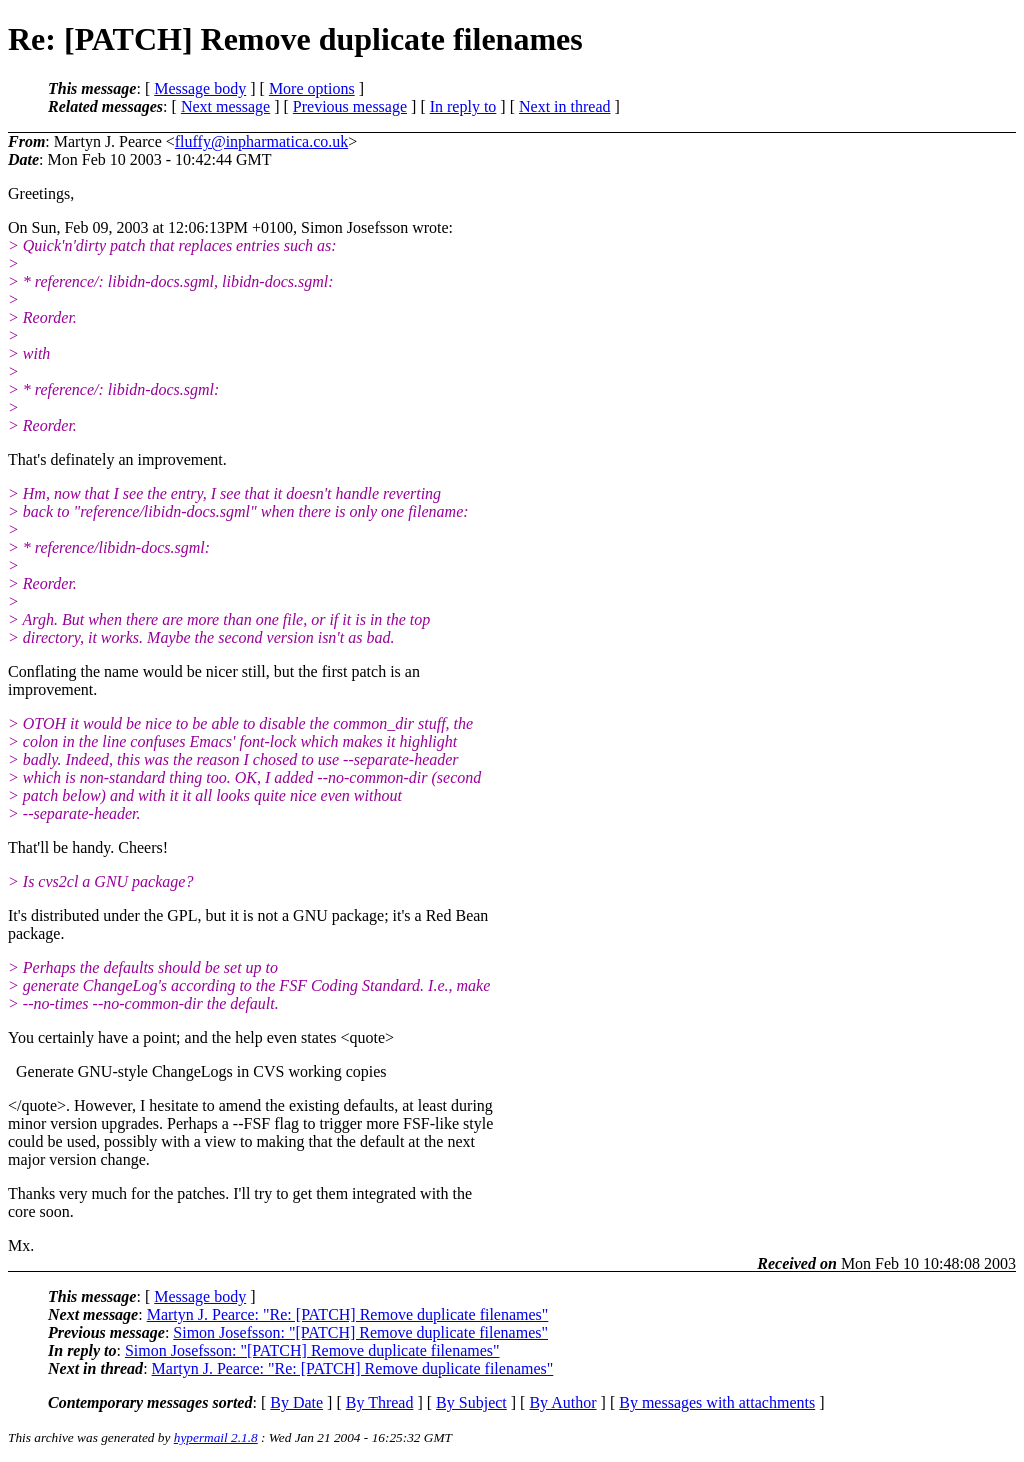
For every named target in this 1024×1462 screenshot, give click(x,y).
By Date (296, 1402)
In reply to (463, 106)
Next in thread (565, 106)
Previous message (350, 106)
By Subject (471, 1402)
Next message (225, 106)
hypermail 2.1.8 (216, 1437)
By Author (562, 1402)
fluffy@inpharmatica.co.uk (262, 141)
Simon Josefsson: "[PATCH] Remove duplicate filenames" (360, 1332)
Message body (200, 88)
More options (312, 88)
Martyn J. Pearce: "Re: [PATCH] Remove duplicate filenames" (348, 1314)
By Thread (380, 1402)
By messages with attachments (717, 1402)
